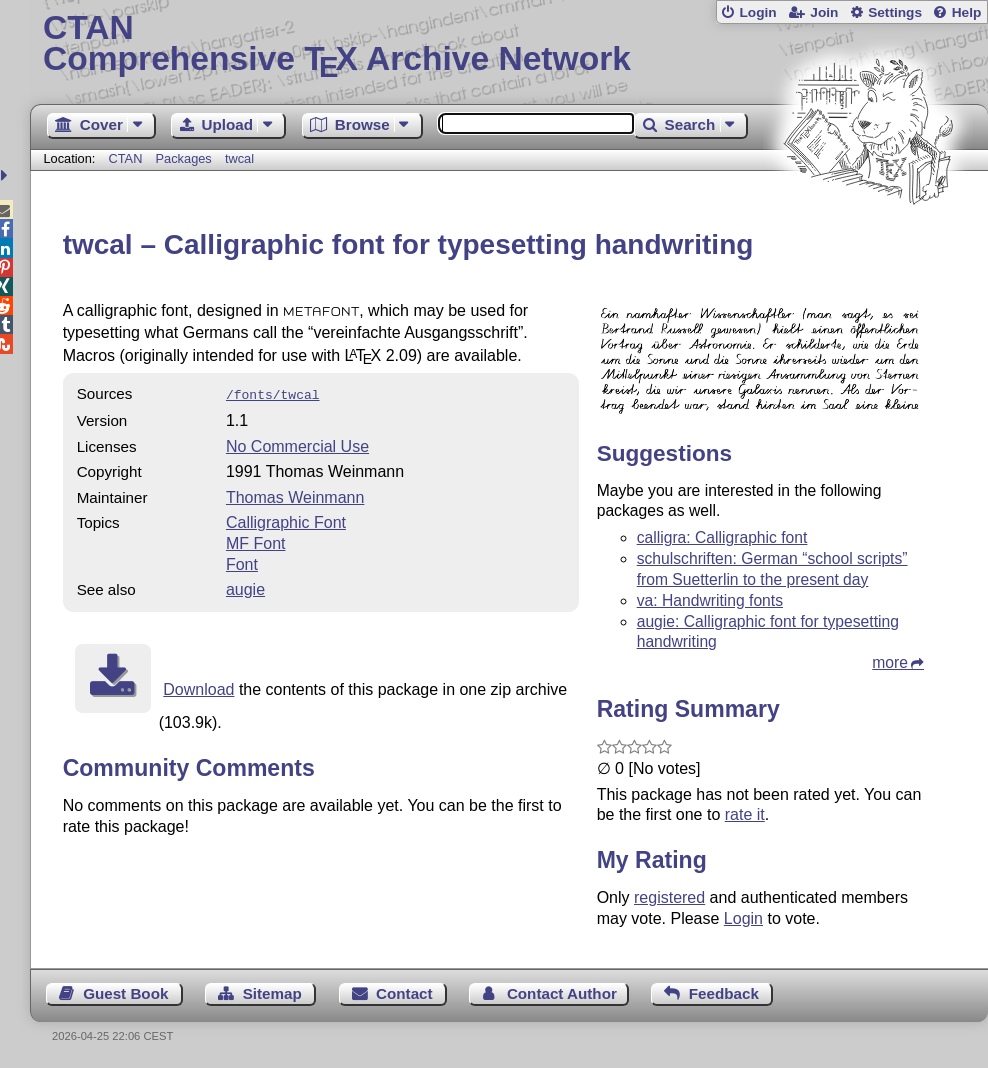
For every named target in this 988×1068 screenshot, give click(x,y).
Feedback (724, 993)
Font (242, 562)
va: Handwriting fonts (710, 600)
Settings (895, 12)
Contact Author (562, 993)
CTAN (126, 158)
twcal (239, 158)
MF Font (256, 541)
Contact (404, 993)
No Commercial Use (297, 444)
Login (757, 12)
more (890, 662)
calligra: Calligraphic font (722, 537)
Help (967, 12)
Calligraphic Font (286, 520)
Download (198, 687)
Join (824, 12)
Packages (186, 158)
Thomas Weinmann (295, 495)
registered (669, 897)
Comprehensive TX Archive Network (509, 45)
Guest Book (125, 993)
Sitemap (272, 993)
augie (245, 587)
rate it (745, 814)
